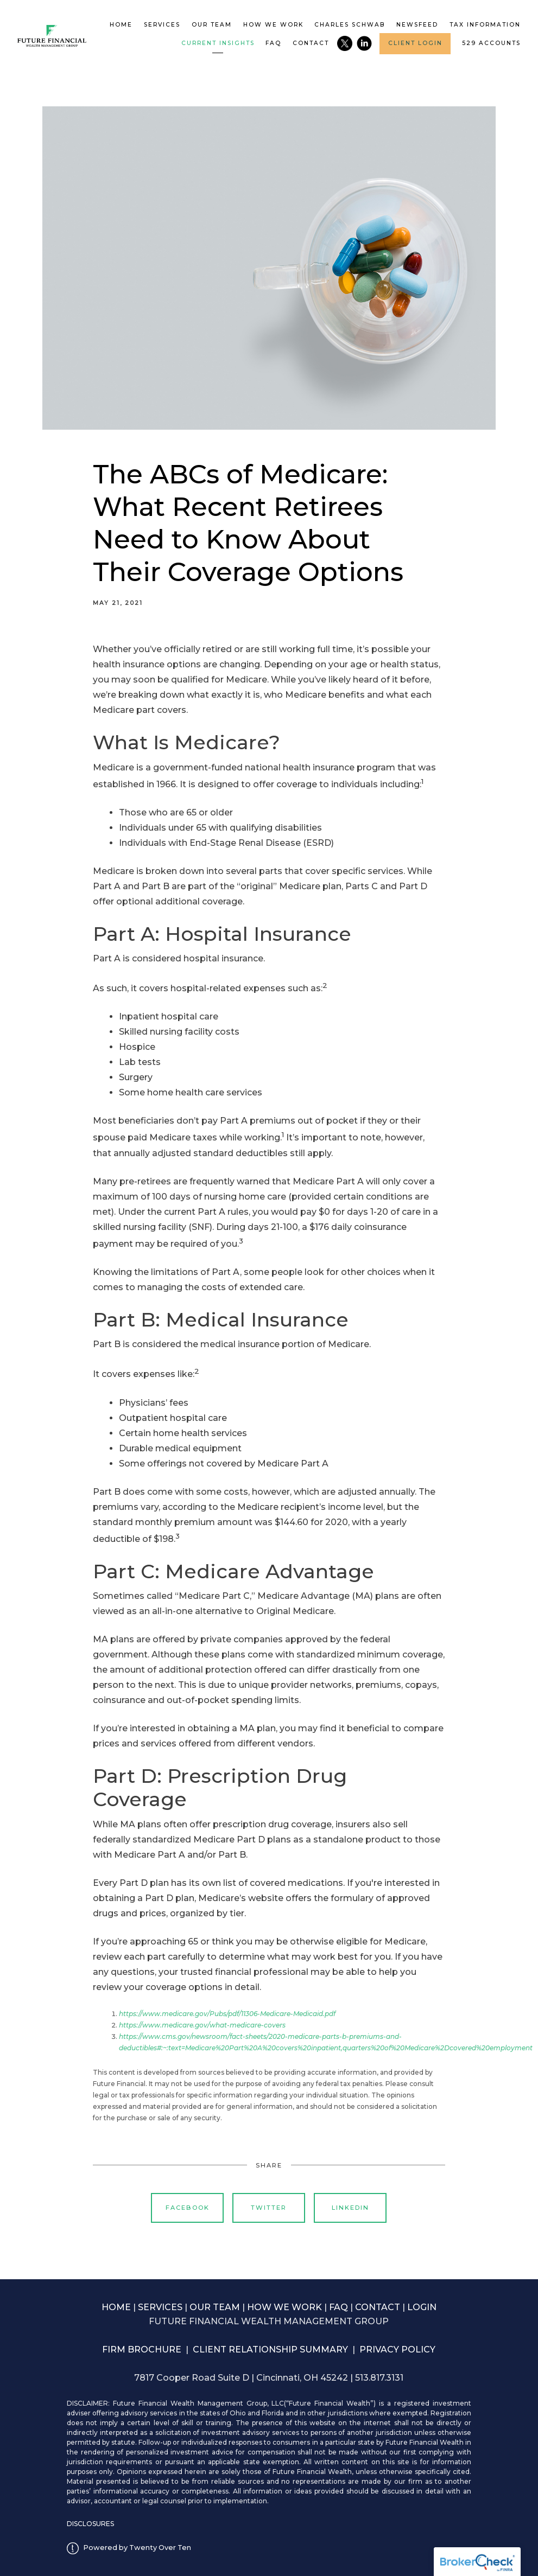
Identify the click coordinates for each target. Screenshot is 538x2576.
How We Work (273, 24)
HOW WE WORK (284, 2307)
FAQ (273, 43)
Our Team (212, 24)
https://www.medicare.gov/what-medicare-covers (202, 2025)
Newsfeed (417, 24)
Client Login (415, 43)
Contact (311, 43)
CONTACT (377, 2307)
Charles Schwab (349, 24)
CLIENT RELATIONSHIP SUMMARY (270, 2349)
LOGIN (421, 2307)
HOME (116, 2307)
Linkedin (350, 2207)
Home (121, 24)
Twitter (269, 2207)
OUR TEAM (214, 2307)
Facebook (188, 2207)
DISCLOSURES (90, 2524)
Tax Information (485, 24)
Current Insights (218, 43)
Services (162, 24)
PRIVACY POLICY (397, 2349)
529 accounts (491, 43)
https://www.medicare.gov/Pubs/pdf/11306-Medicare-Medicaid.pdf (227, 2014)
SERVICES (160, 2307)
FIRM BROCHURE (141, 2349)
